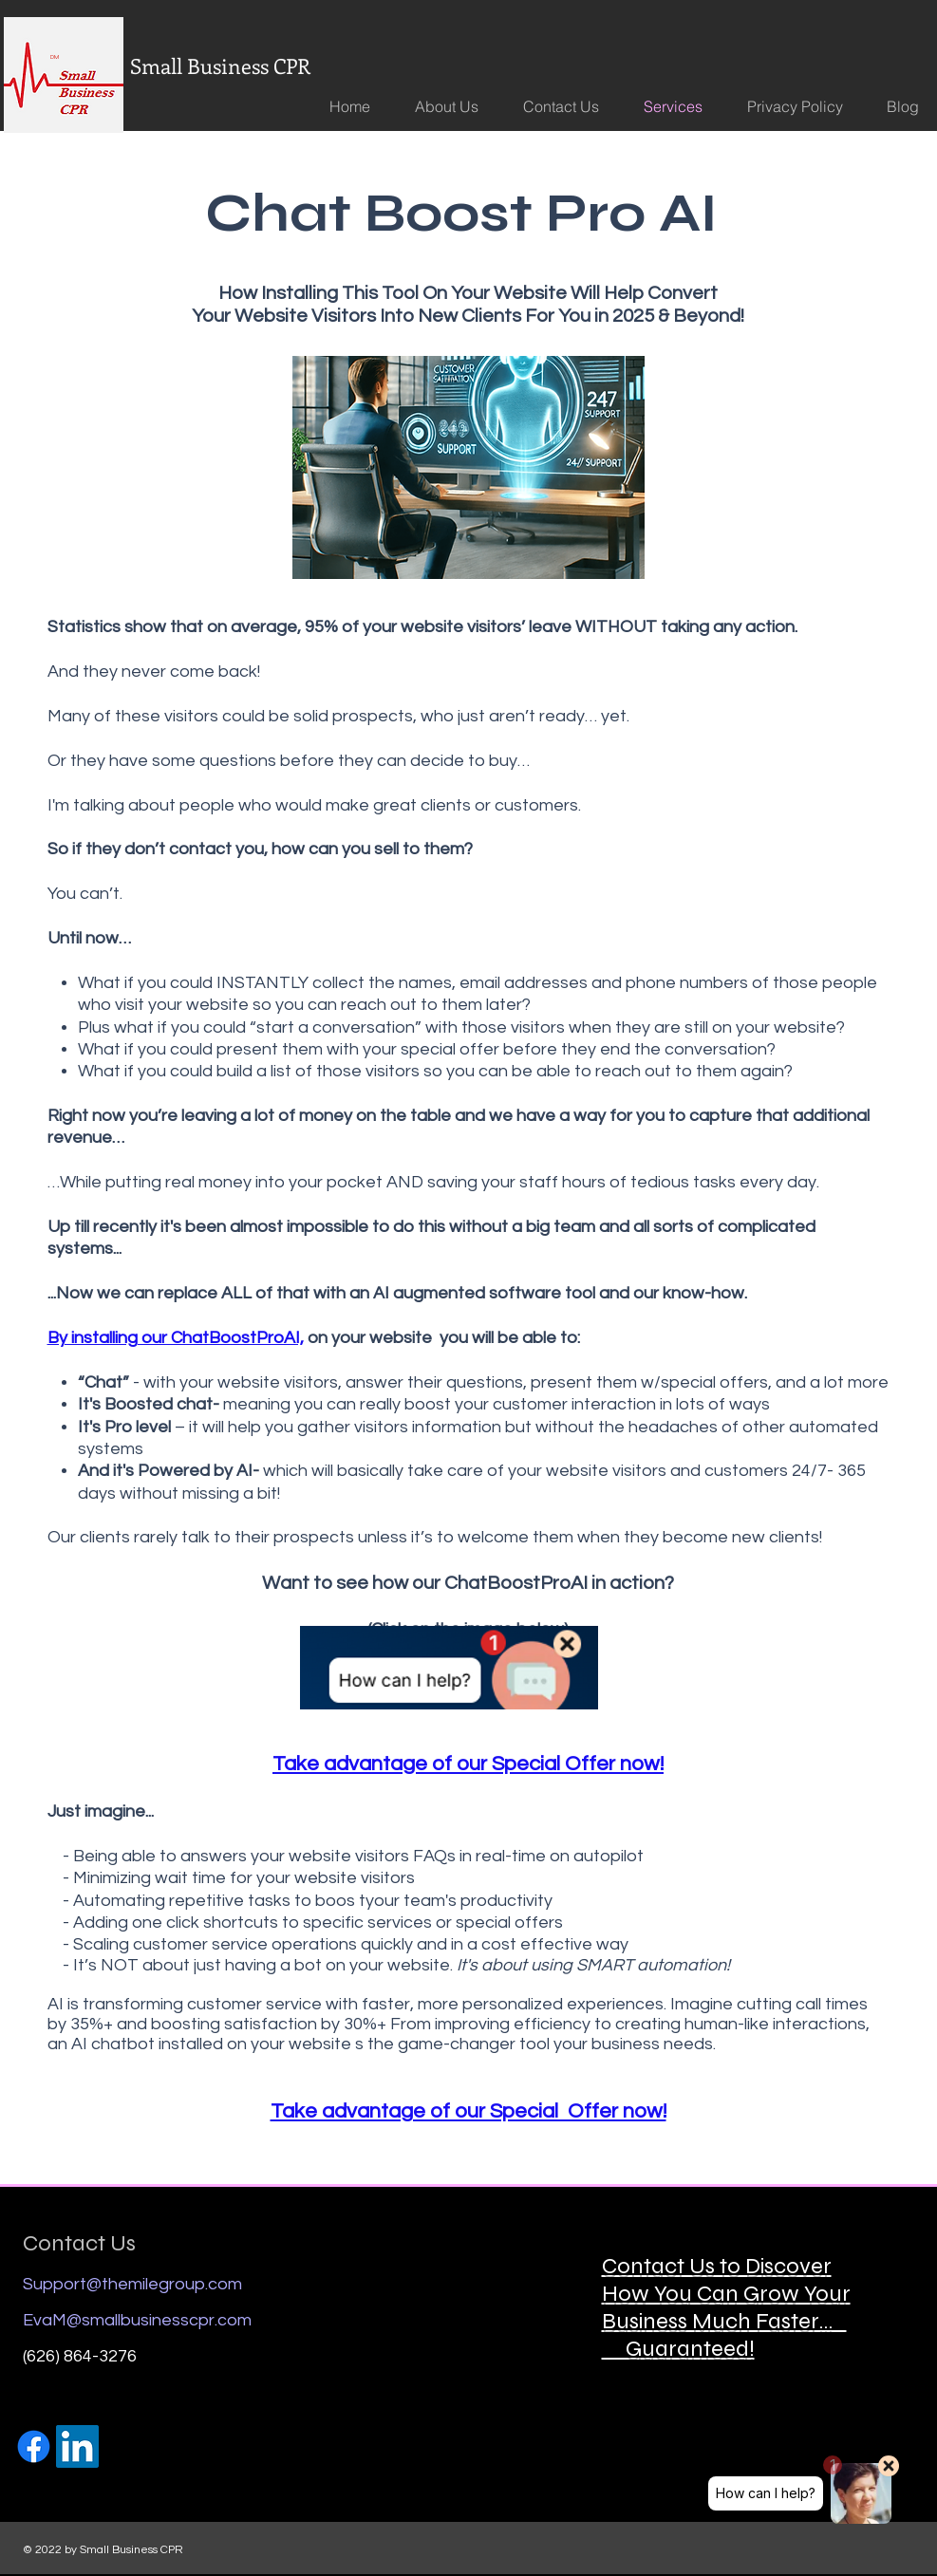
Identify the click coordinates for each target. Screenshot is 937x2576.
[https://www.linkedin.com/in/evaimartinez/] (77, 2446)
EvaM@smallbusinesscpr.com (137, 2320)
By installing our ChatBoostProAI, (175, 1338)
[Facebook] (33, 2446)
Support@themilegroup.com (132, 2284)
